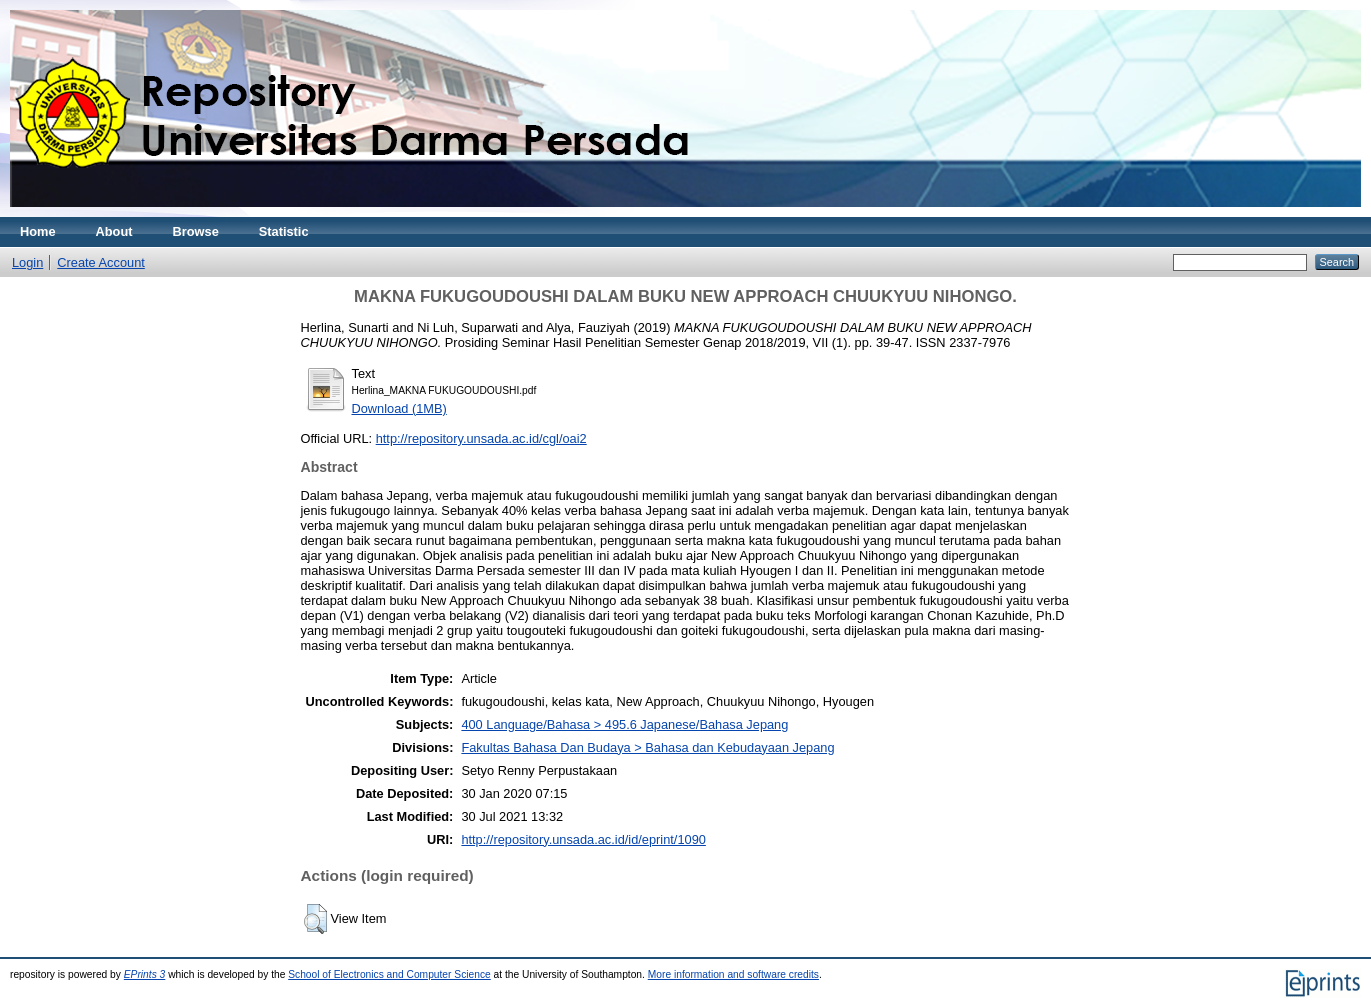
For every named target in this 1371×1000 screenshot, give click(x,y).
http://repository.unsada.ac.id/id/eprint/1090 (583, 839)
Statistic (284, 231)
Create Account (101, 262)
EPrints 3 (145, 974)
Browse (196, 231)
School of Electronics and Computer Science (389, 974)
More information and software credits (733, 974)
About (114, 231)
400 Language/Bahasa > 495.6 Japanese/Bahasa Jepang (624, 724)
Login (27, 262)
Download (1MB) (399, 408)
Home (38, 231)
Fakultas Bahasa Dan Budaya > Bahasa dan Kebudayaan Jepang (647, 747)
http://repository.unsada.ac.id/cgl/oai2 (481, 438)
